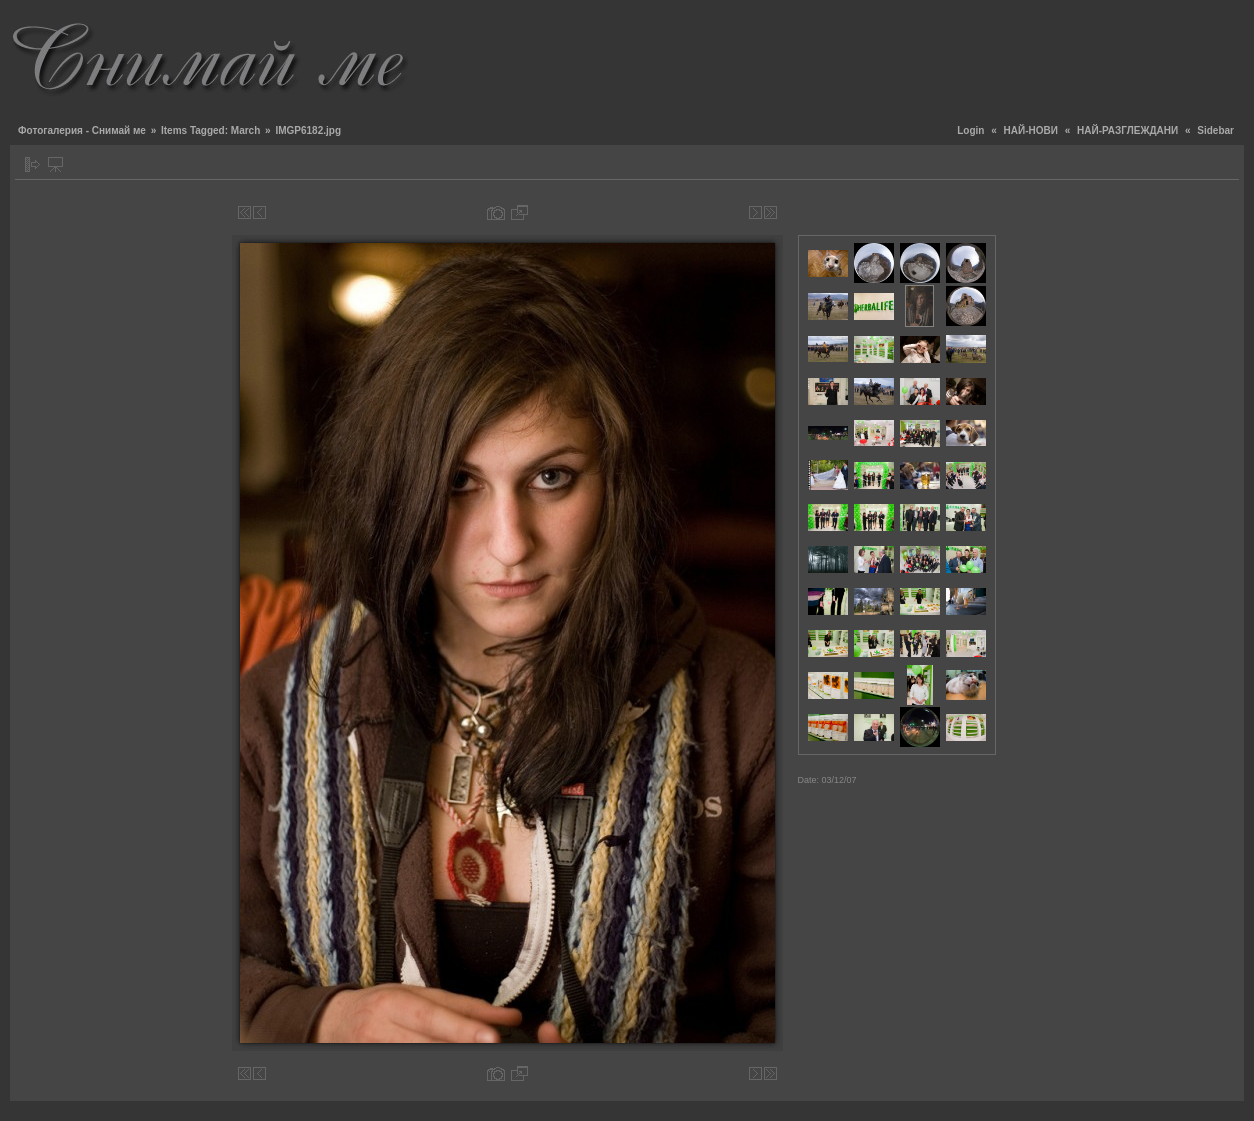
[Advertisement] (880, 55)
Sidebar (1215, 130)
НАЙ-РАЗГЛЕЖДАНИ (1127, 130)
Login (970, 130)
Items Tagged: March (210, 130)
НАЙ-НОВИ (1031, 130)
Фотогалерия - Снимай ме (82, 130)
